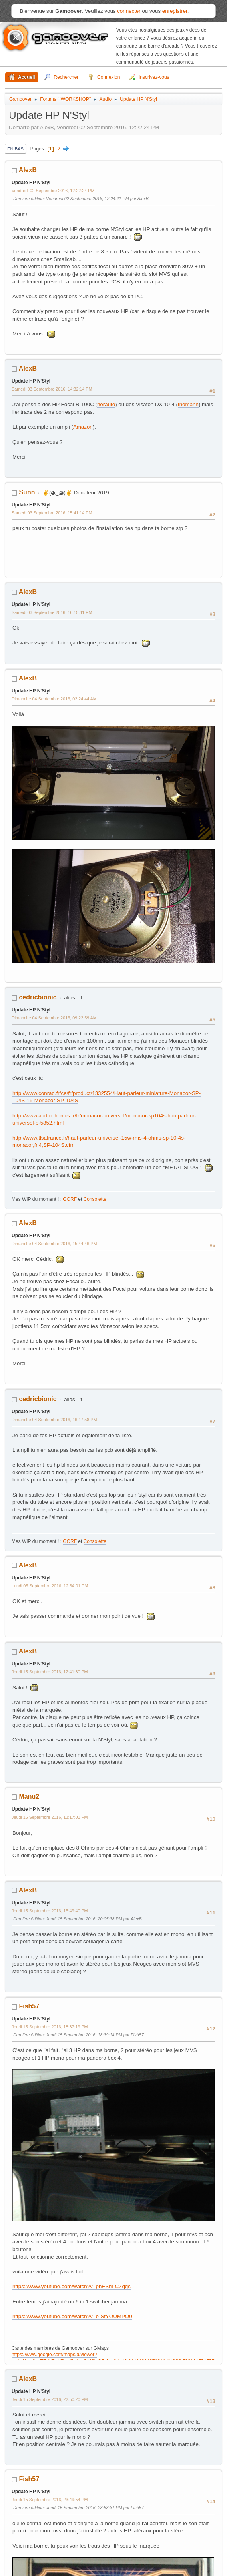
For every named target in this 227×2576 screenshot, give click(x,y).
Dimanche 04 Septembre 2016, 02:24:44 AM (54, 698)
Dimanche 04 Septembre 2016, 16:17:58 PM (54, 1419)
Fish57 (29, 2006)
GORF (70, 1199)
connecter (129, 11)
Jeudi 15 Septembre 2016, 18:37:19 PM (50, 2026)
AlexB (28, 170)
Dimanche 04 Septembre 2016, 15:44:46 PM (54, 1243)
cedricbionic (37, 997)
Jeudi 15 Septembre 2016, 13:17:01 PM (50, 1817)
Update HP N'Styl (31, 182)
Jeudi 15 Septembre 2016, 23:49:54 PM (50, 2499)
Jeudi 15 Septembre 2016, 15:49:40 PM (50, 1910)
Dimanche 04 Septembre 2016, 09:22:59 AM (54, 1017)
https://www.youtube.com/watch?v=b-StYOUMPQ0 (72, 2316)
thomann (188, 404)
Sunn (27, 492)
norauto (106, 404)
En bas (15, 148)
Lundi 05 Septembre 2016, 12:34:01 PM (50, 1585)
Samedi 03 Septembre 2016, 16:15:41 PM (52, 612)
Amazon (83, 427)
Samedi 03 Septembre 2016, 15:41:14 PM (52, 512)
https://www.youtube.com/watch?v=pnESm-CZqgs (71, 2286)
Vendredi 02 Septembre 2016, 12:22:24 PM (53, 190)
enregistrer (174, 11)
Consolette (95, 1199)
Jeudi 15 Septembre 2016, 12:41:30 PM (50, 1671)
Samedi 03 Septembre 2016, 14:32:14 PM (52, 389)
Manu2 (29, 1796)
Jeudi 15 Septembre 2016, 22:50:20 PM (50, 2399)
